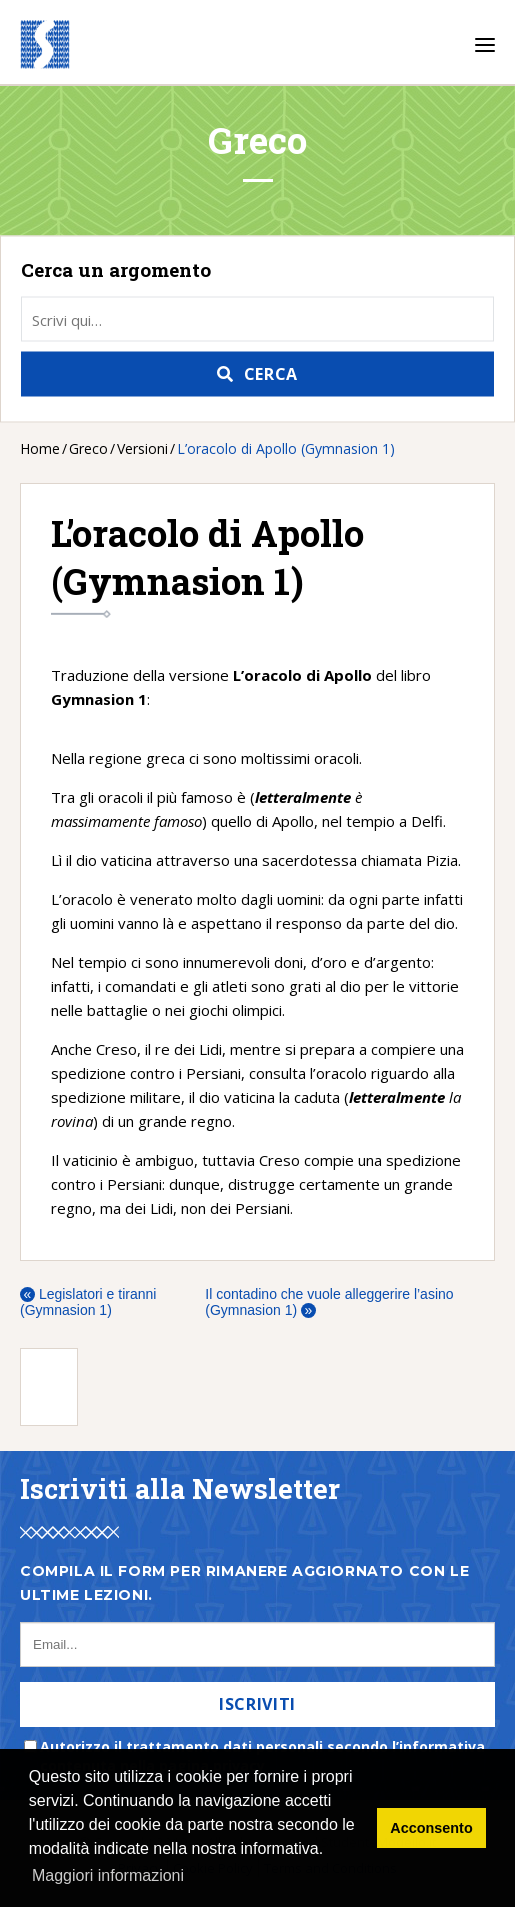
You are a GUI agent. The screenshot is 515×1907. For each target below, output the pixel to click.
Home (40, 448)
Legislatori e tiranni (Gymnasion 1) (88, 1302)
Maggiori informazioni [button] (108, 1875)
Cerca (271, 374)
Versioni (142, 448)
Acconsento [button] (431, 1828)
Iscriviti (257, 1704)
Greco (88, 448)
